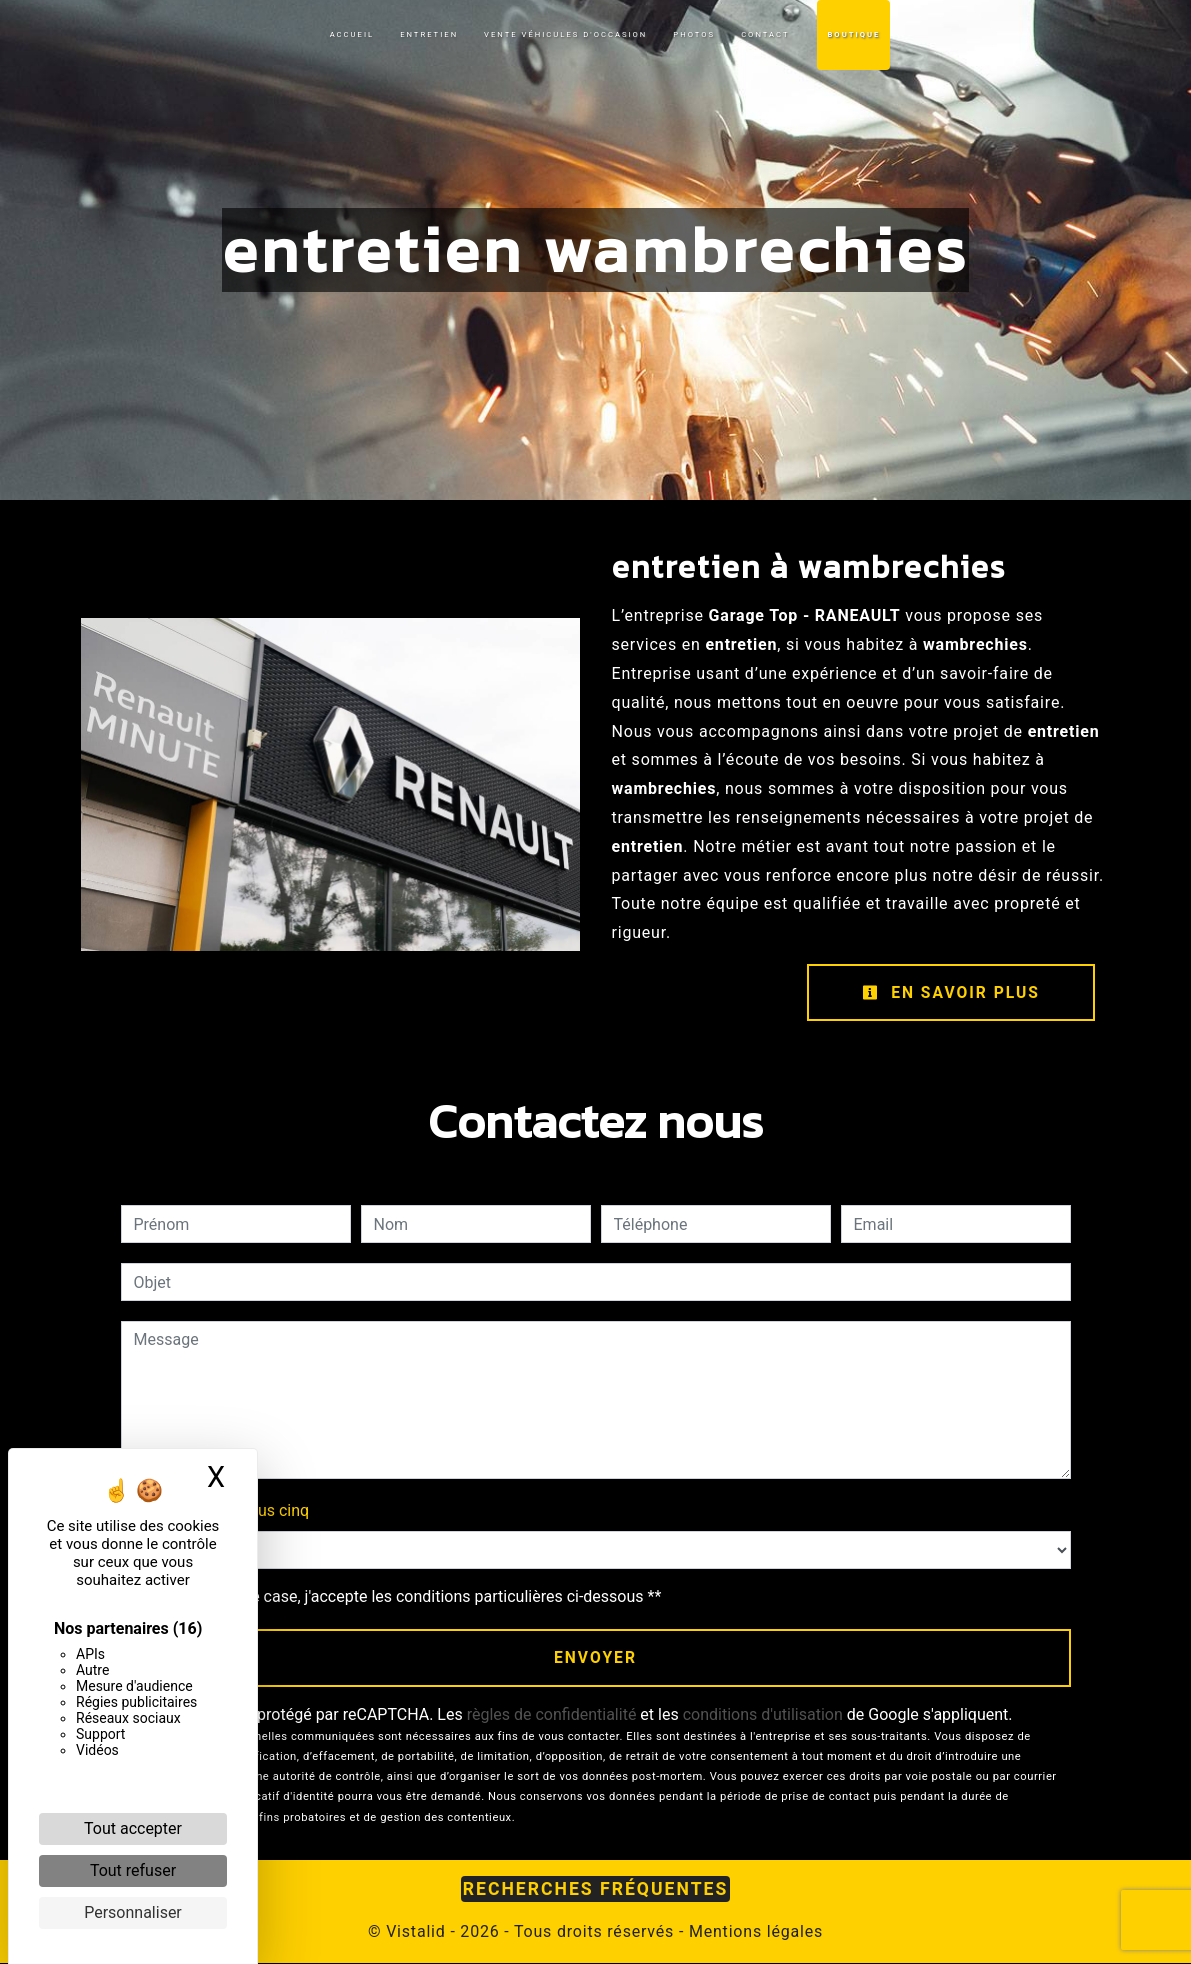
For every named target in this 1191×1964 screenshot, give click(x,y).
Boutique (853, 34)
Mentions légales (753, 1932)
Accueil (352, 34)
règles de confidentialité (552, 1715)
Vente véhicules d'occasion (565, 34)
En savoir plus (949, 992)
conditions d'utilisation (763, 1715)
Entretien (429, 34)
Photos (694, 34)
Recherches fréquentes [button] (596, 1890)
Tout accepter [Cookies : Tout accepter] (133, 1828)
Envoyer (595, 1658)
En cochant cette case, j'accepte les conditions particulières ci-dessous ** (401, 1597)
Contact (765, 34)
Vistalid (415, 1932)
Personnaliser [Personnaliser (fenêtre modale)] (133, 1912)
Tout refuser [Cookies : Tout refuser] (133, 1870)
